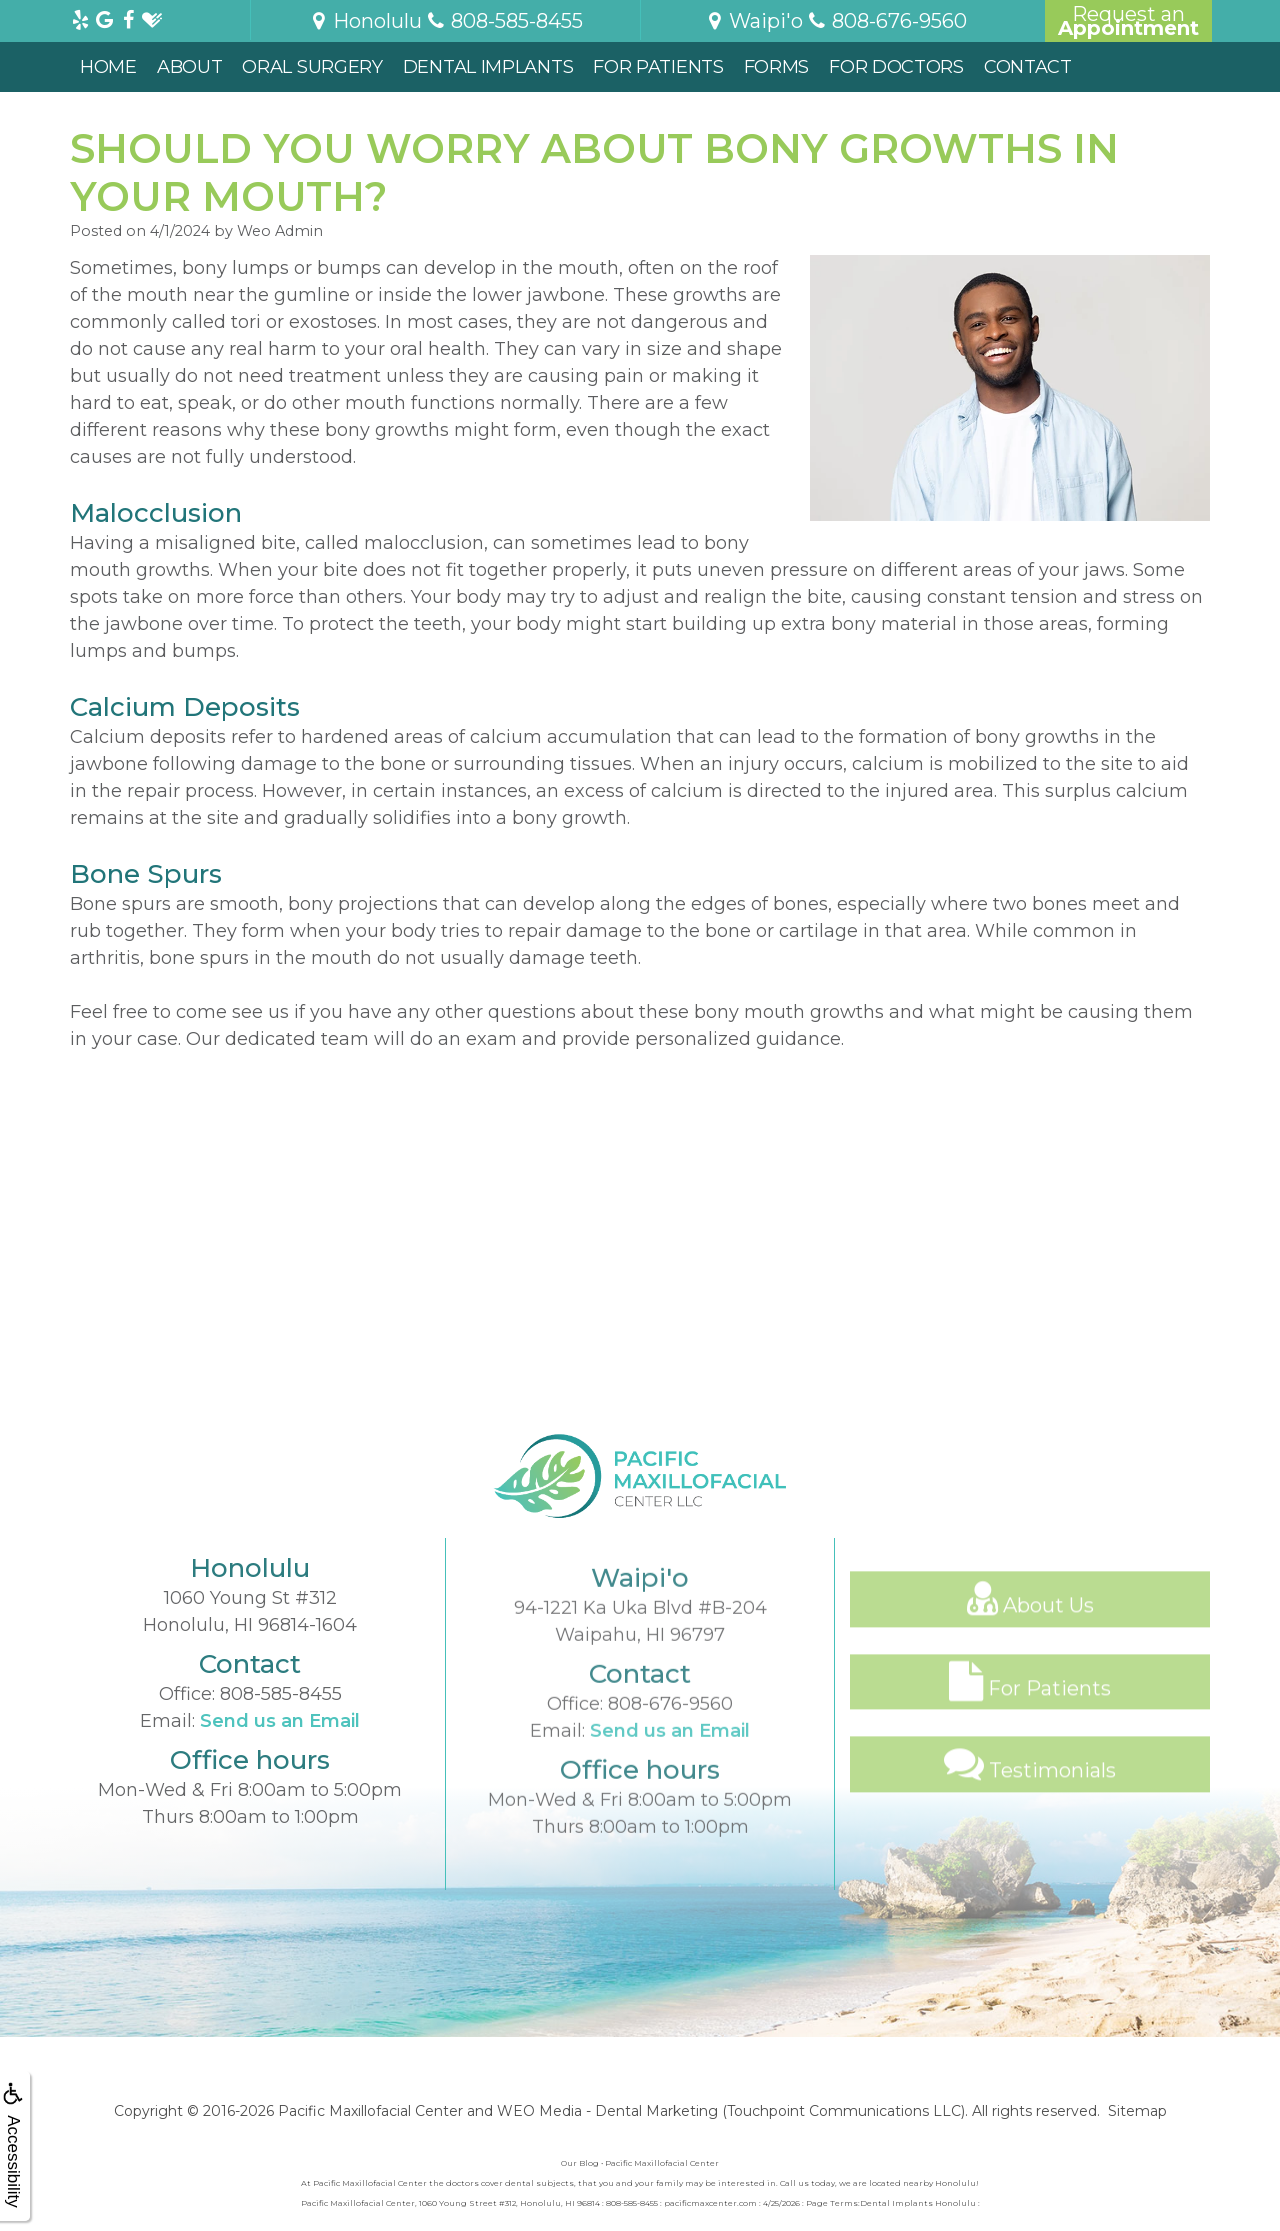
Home (108, 67)
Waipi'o (753, 21)
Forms (777, 67)
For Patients (658, 67)
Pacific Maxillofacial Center (370, 2111)
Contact (1028, 67)
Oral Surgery (312, 67)
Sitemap (1137, 2111)
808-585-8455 (281, 1773)
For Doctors (896, 67)
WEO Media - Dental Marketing (607, 2111)
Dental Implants (488, 67)
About (190, 67)
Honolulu (365, 21)
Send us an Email (280, 1800)
